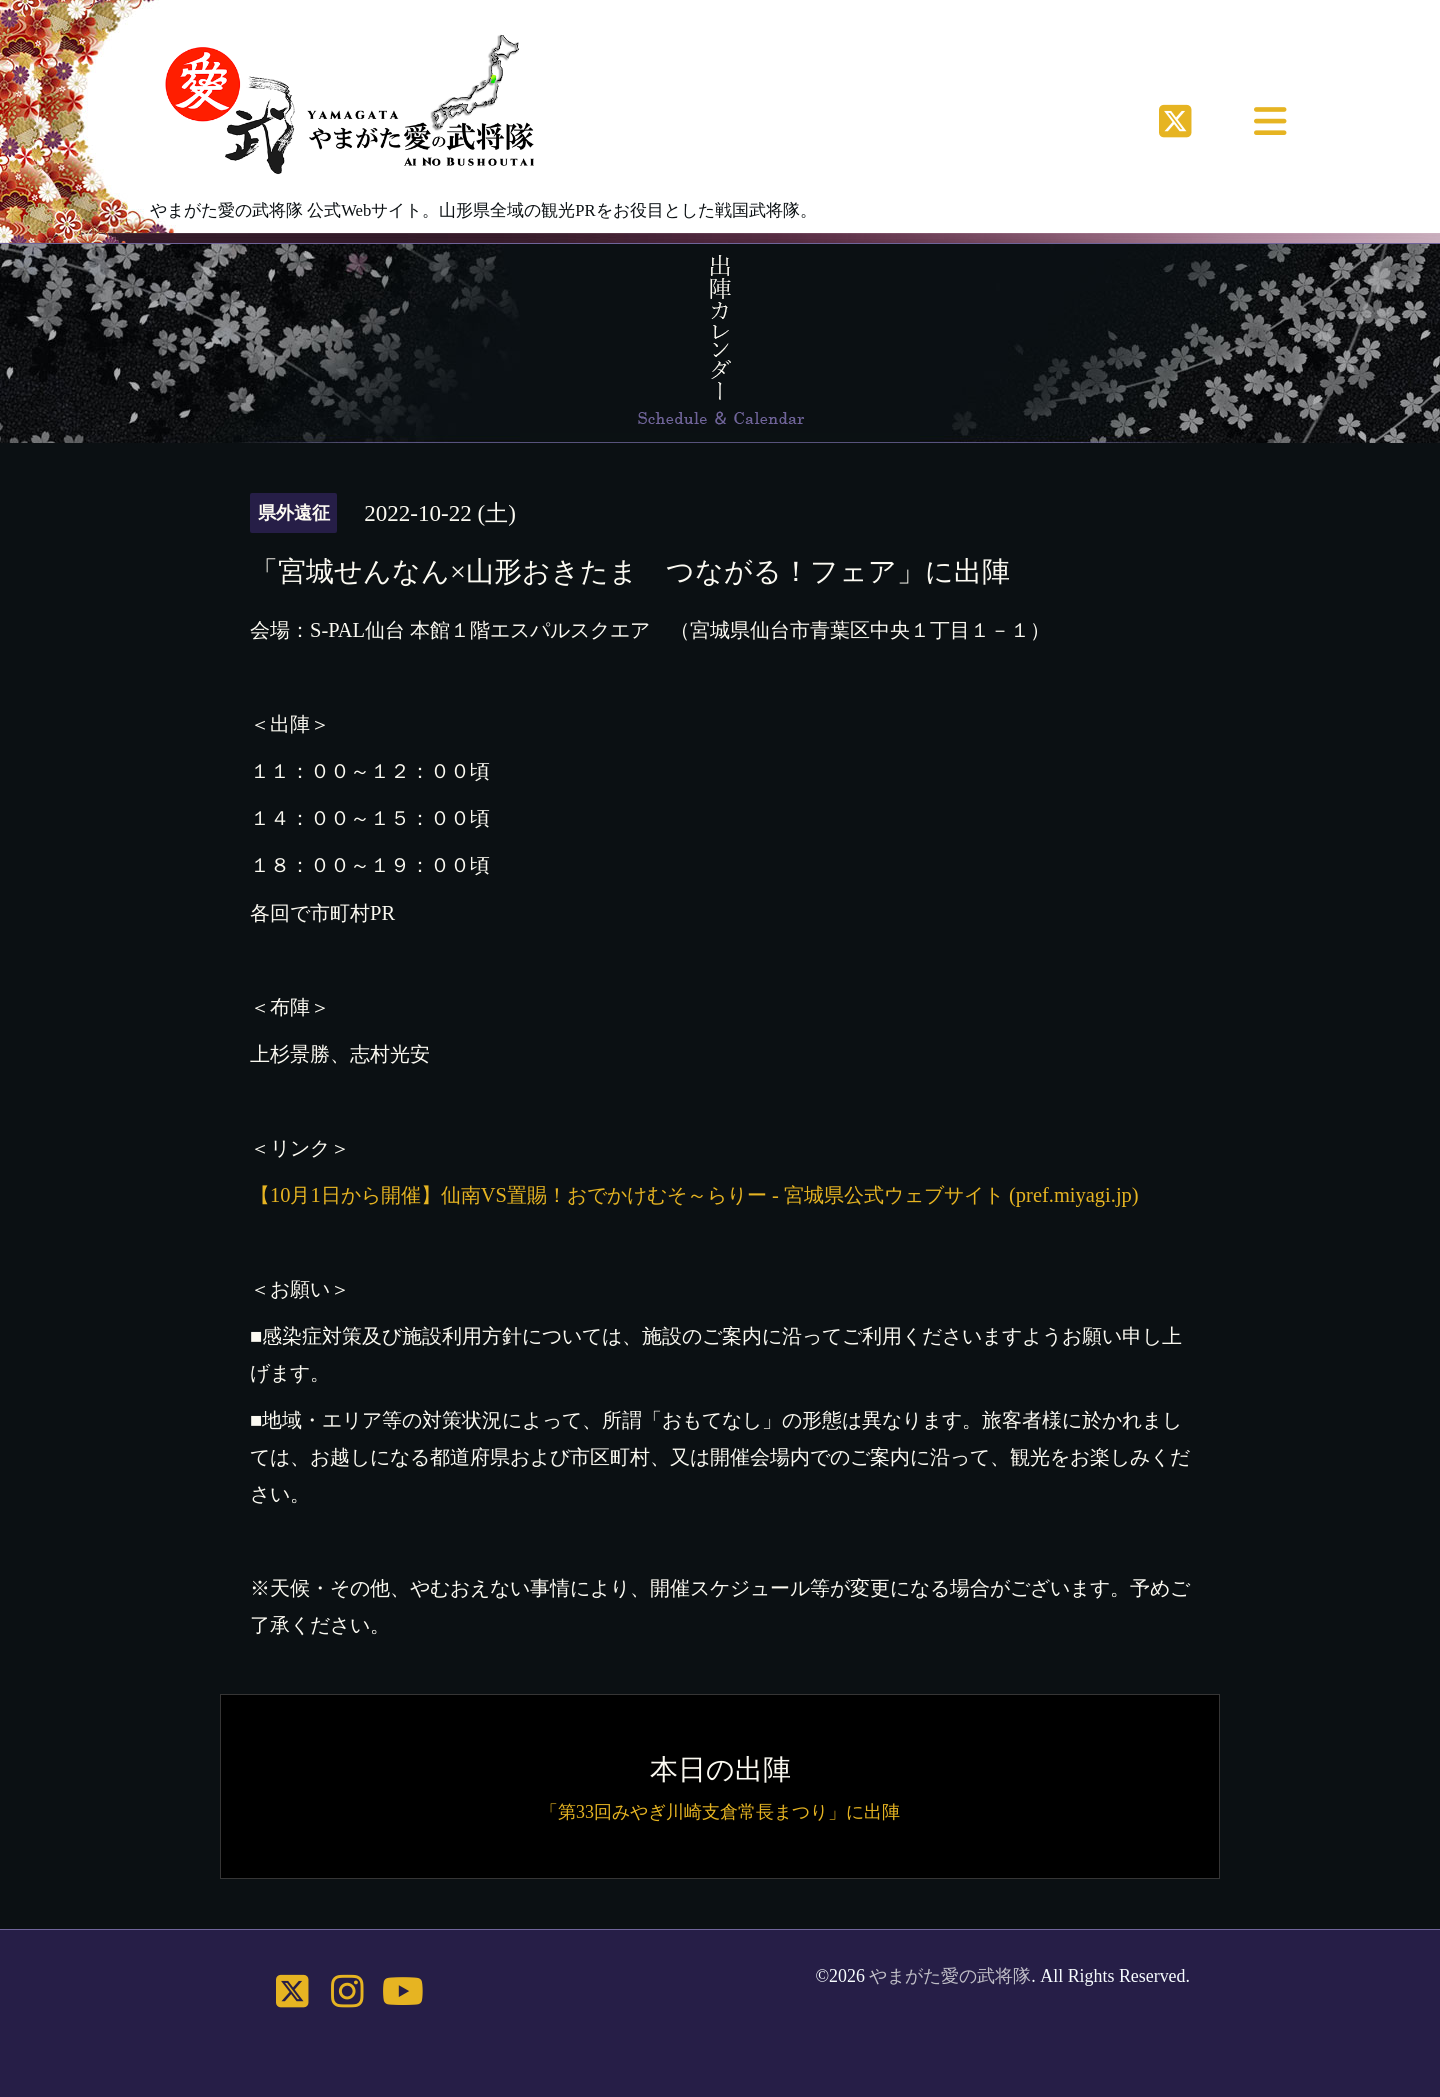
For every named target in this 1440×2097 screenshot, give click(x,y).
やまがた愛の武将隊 (950, 1976)
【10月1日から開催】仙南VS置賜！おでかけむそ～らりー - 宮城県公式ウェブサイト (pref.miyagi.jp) (694, 1195)
